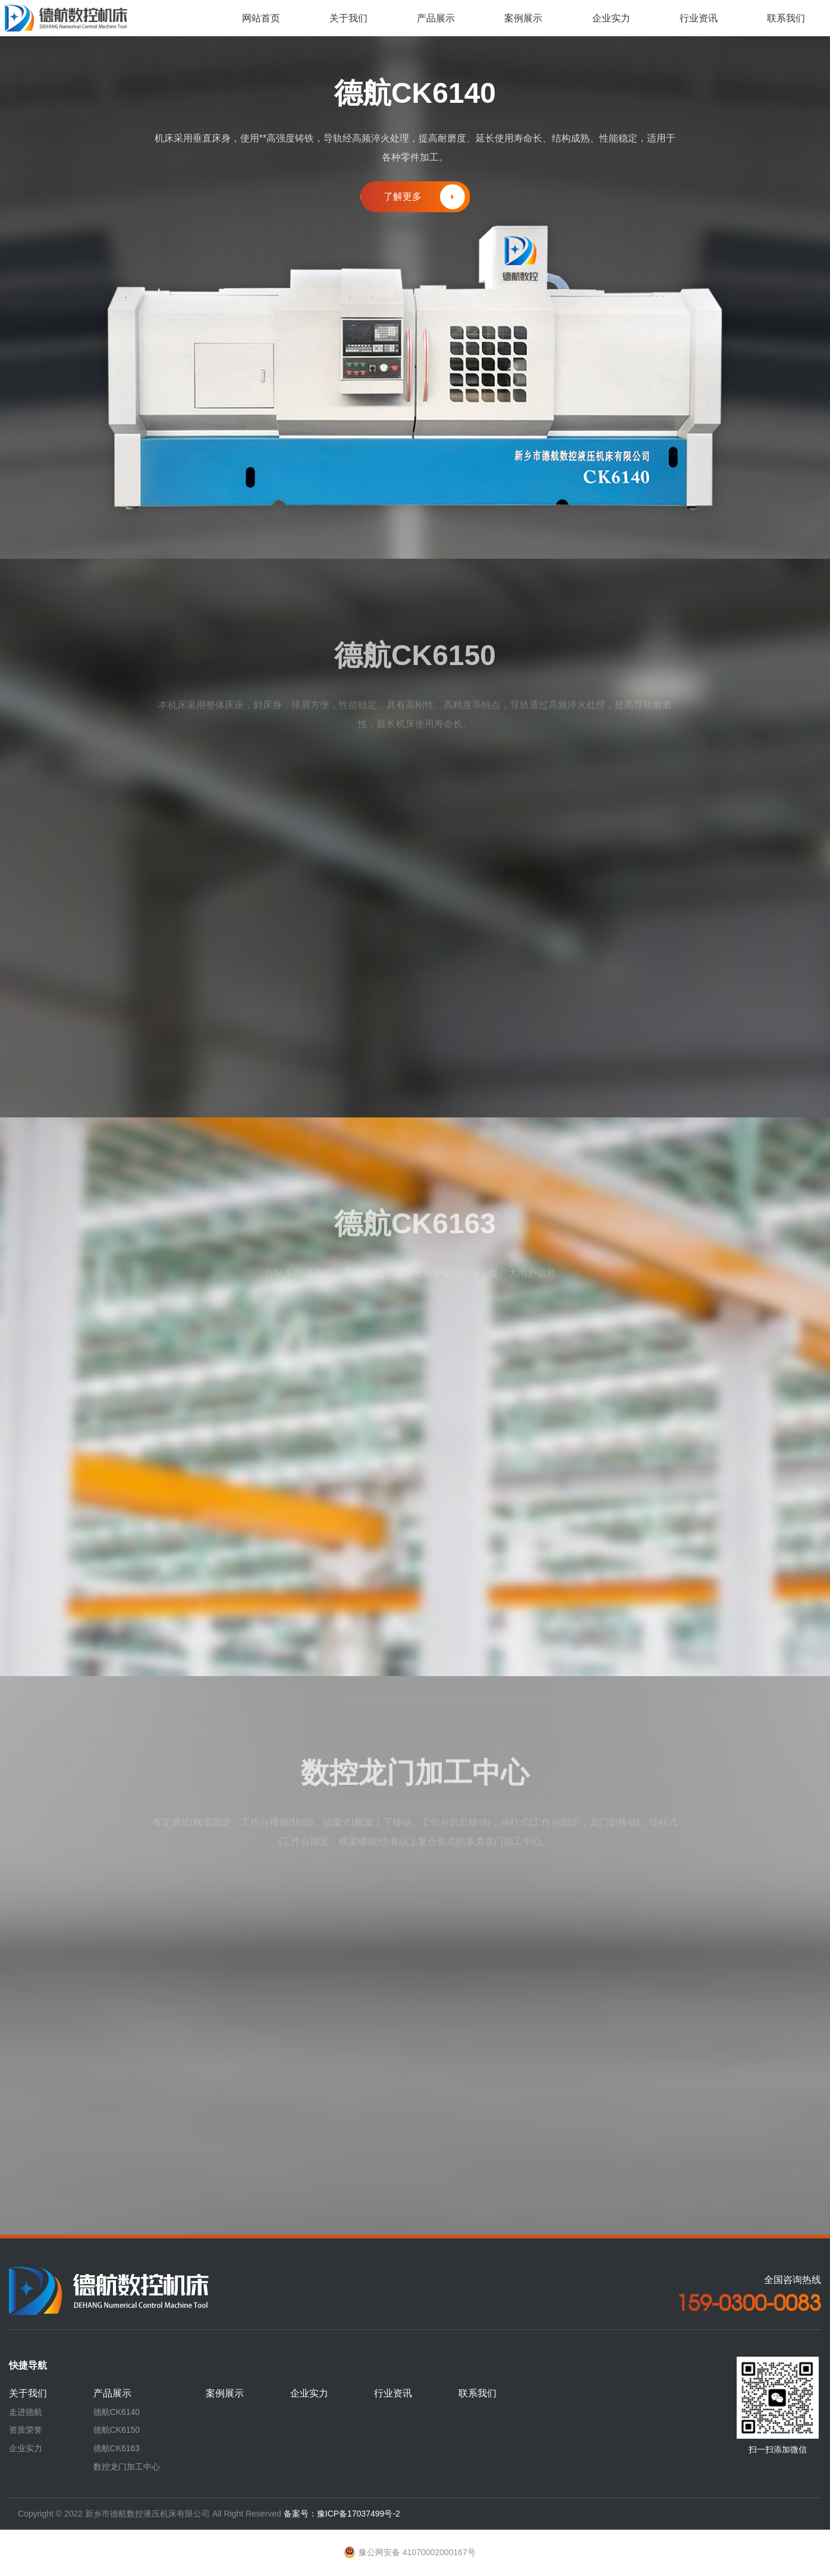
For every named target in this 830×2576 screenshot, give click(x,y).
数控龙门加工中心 (126, 2466)
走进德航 (25, 2412)
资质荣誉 (25, 2430)
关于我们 (28, 2393)
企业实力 (25, 2448)
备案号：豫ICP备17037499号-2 (342, 2513)
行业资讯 (393, 2393)
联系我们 (477, 2393)
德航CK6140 (116, 2412)
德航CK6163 (116, 2448)
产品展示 (112, 2393)
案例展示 (225, 2393)
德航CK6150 (116, 2430)
